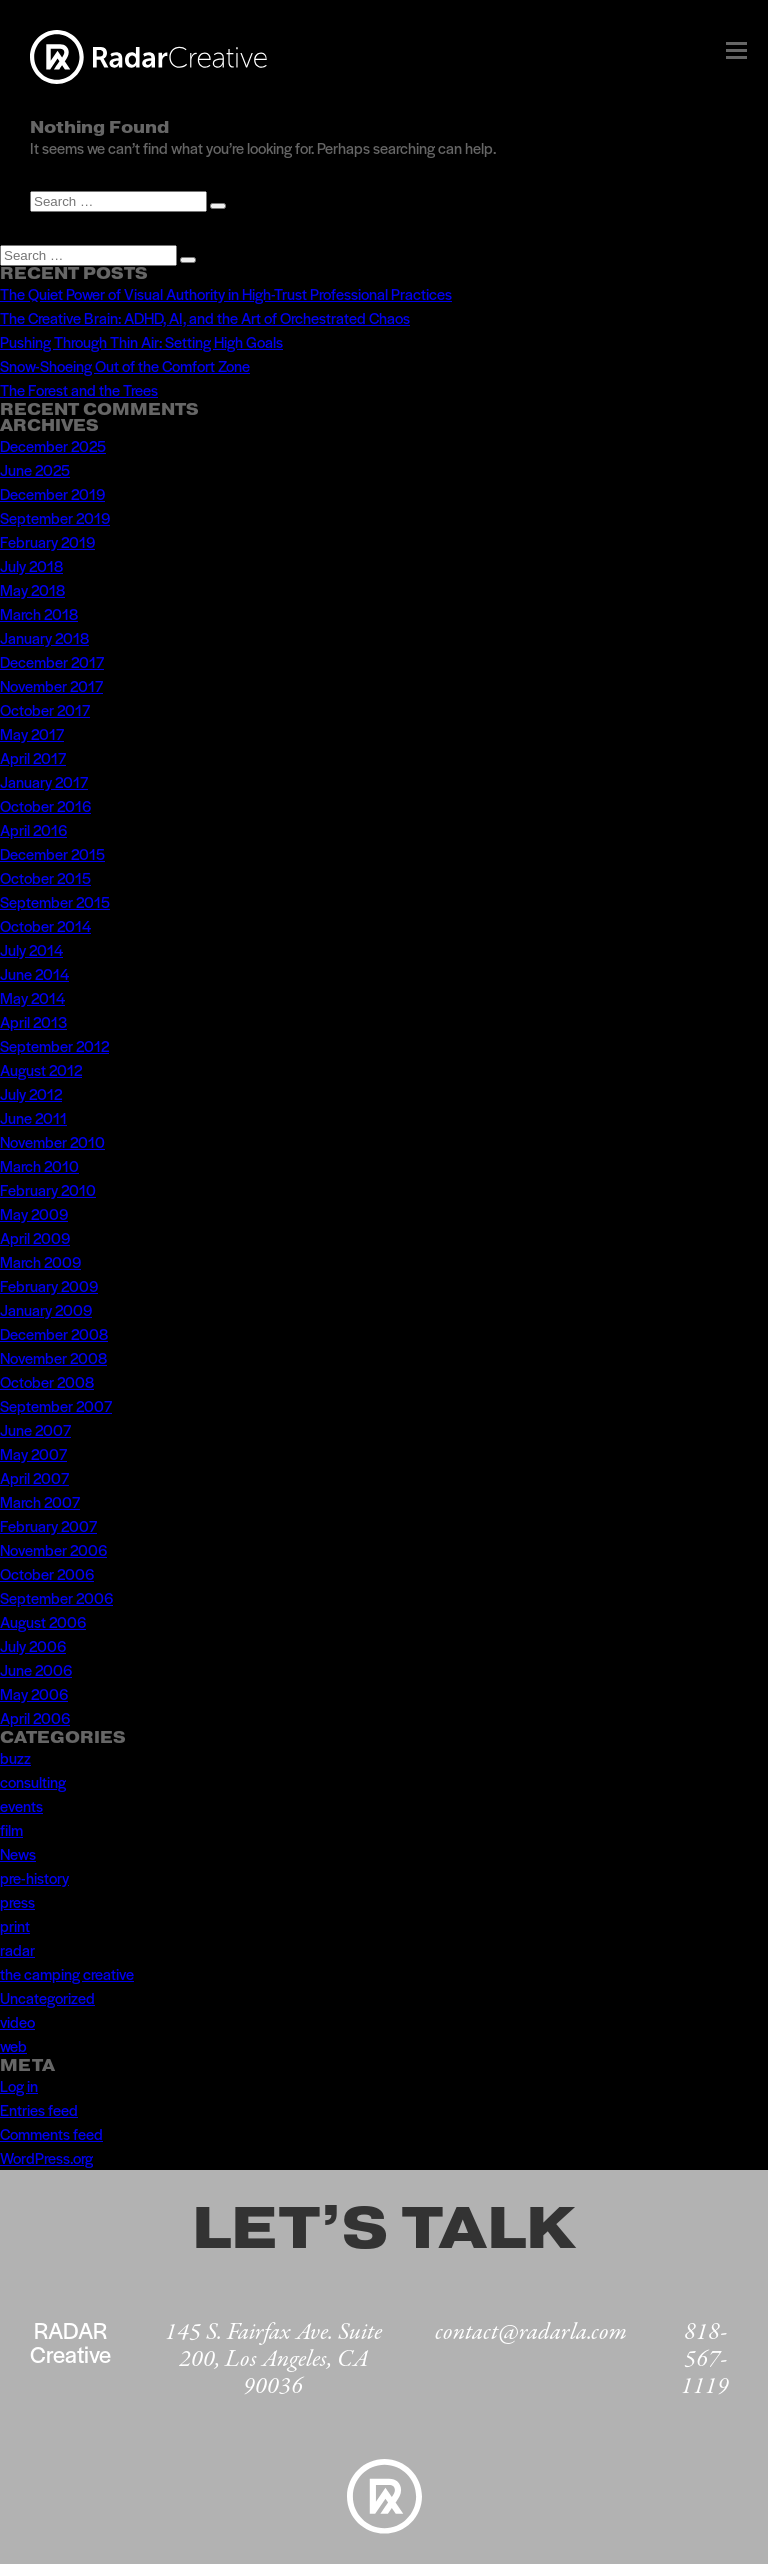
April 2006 (35, 1717)
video (17, 2021)
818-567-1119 (705, 2359)
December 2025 (53, 445)
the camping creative (67, 1973)
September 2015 (55, 901)
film (11, 1829)
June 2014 (34, 973)
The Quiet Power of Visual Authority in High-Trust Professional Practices (226, 293)
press (17, 1901)
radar (17, 1949)
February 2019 (47, 541)
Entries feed (39, 2109)
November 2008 (53, 1357)
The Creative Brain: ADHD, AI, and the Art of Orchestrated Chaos (205, 317)
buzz (15, 1757)
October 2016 (45, 805)
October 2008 (47, 1381)
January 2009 (46, 1309)
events (21, 1805)
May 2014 (32, 997)
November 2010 (52, 1141)
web (13, 2045)
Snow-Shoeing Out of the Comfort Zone (125, 365)
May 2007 (33, 1453)
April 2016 (33, 829)
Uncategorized (47, 1997)
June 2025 (35, 469)
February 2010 (48, 1189)
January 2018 (44, 637)
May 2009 (34, 1213)
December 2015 (52, 853)
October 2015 (45, 877)
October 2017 (45, 709)
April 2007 (34, 1477)
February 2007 (48, 1525)
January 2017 (44, 781)
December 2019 (52, 493)
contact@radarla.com (531, 2332)
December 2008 (54, 1333)
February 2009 (49, 1285)
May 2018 (32, 589)
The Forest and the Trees (79, 389)
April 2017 (33, 757)
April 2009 (35, 1237)
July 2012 (31, 1093)
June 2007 (35, 1429)
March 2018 (39, 613)
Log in (19, 2085)
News (18, 1853)
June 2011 (33, 1117)
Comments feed (51, 2133)
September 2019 (55, 517)
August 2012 (41, 1069)
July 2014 (31, 949)
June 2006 (36, 1669)
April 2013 (33, 1021)
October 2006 (47, 1573)
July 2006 (33, 1645)
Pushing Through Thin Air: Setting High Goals (141, 341)
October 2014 (45, 925)
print (15, 1925)
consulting (33, 1781)
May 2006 (34, 1693)
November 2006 (53, 1549)
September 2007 (56, 1405)
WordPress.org (46, 2157)
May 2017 (32, 733)
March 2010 (39, 1165)
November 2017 (51, 685)
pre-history (34, 1877)
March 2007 (40, 1501)
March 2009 (40, 1261)
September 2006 (56, 1597)
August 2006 (43, 1621)
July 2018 (31, 565)
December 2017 (52, 661)
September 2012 (54, 1045)
